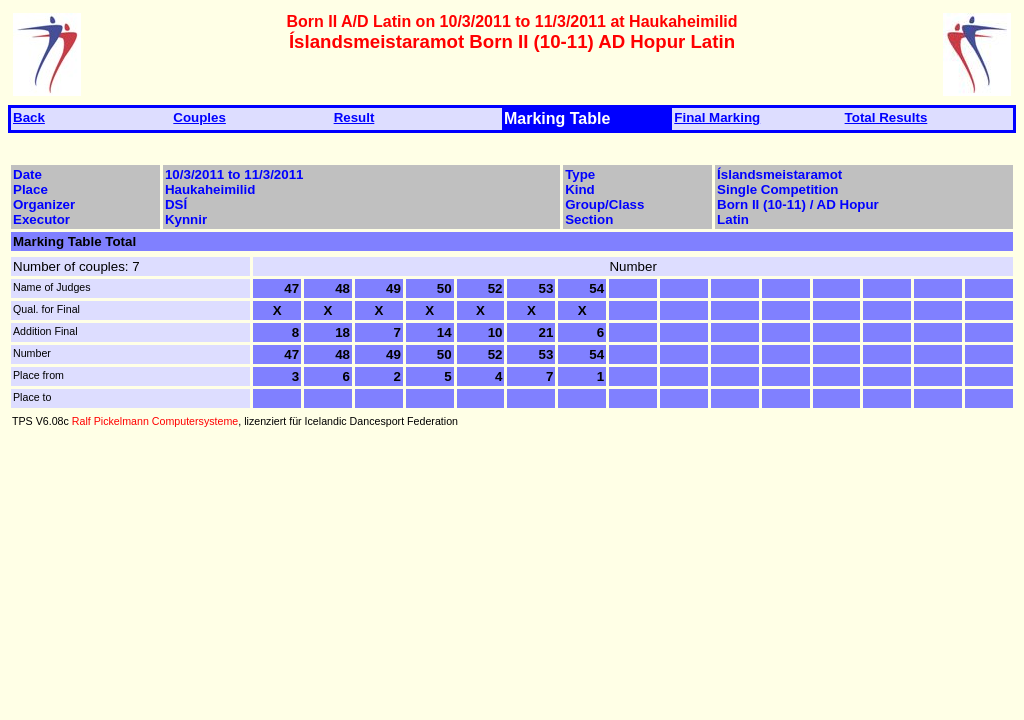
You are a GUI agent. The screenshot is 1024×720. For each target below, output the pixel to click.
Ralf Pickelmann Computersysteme (155, 421)
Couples (199, 117)
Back (29, 117)
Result (354, 117)
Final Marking (717, 117)
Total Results (886, 117)
